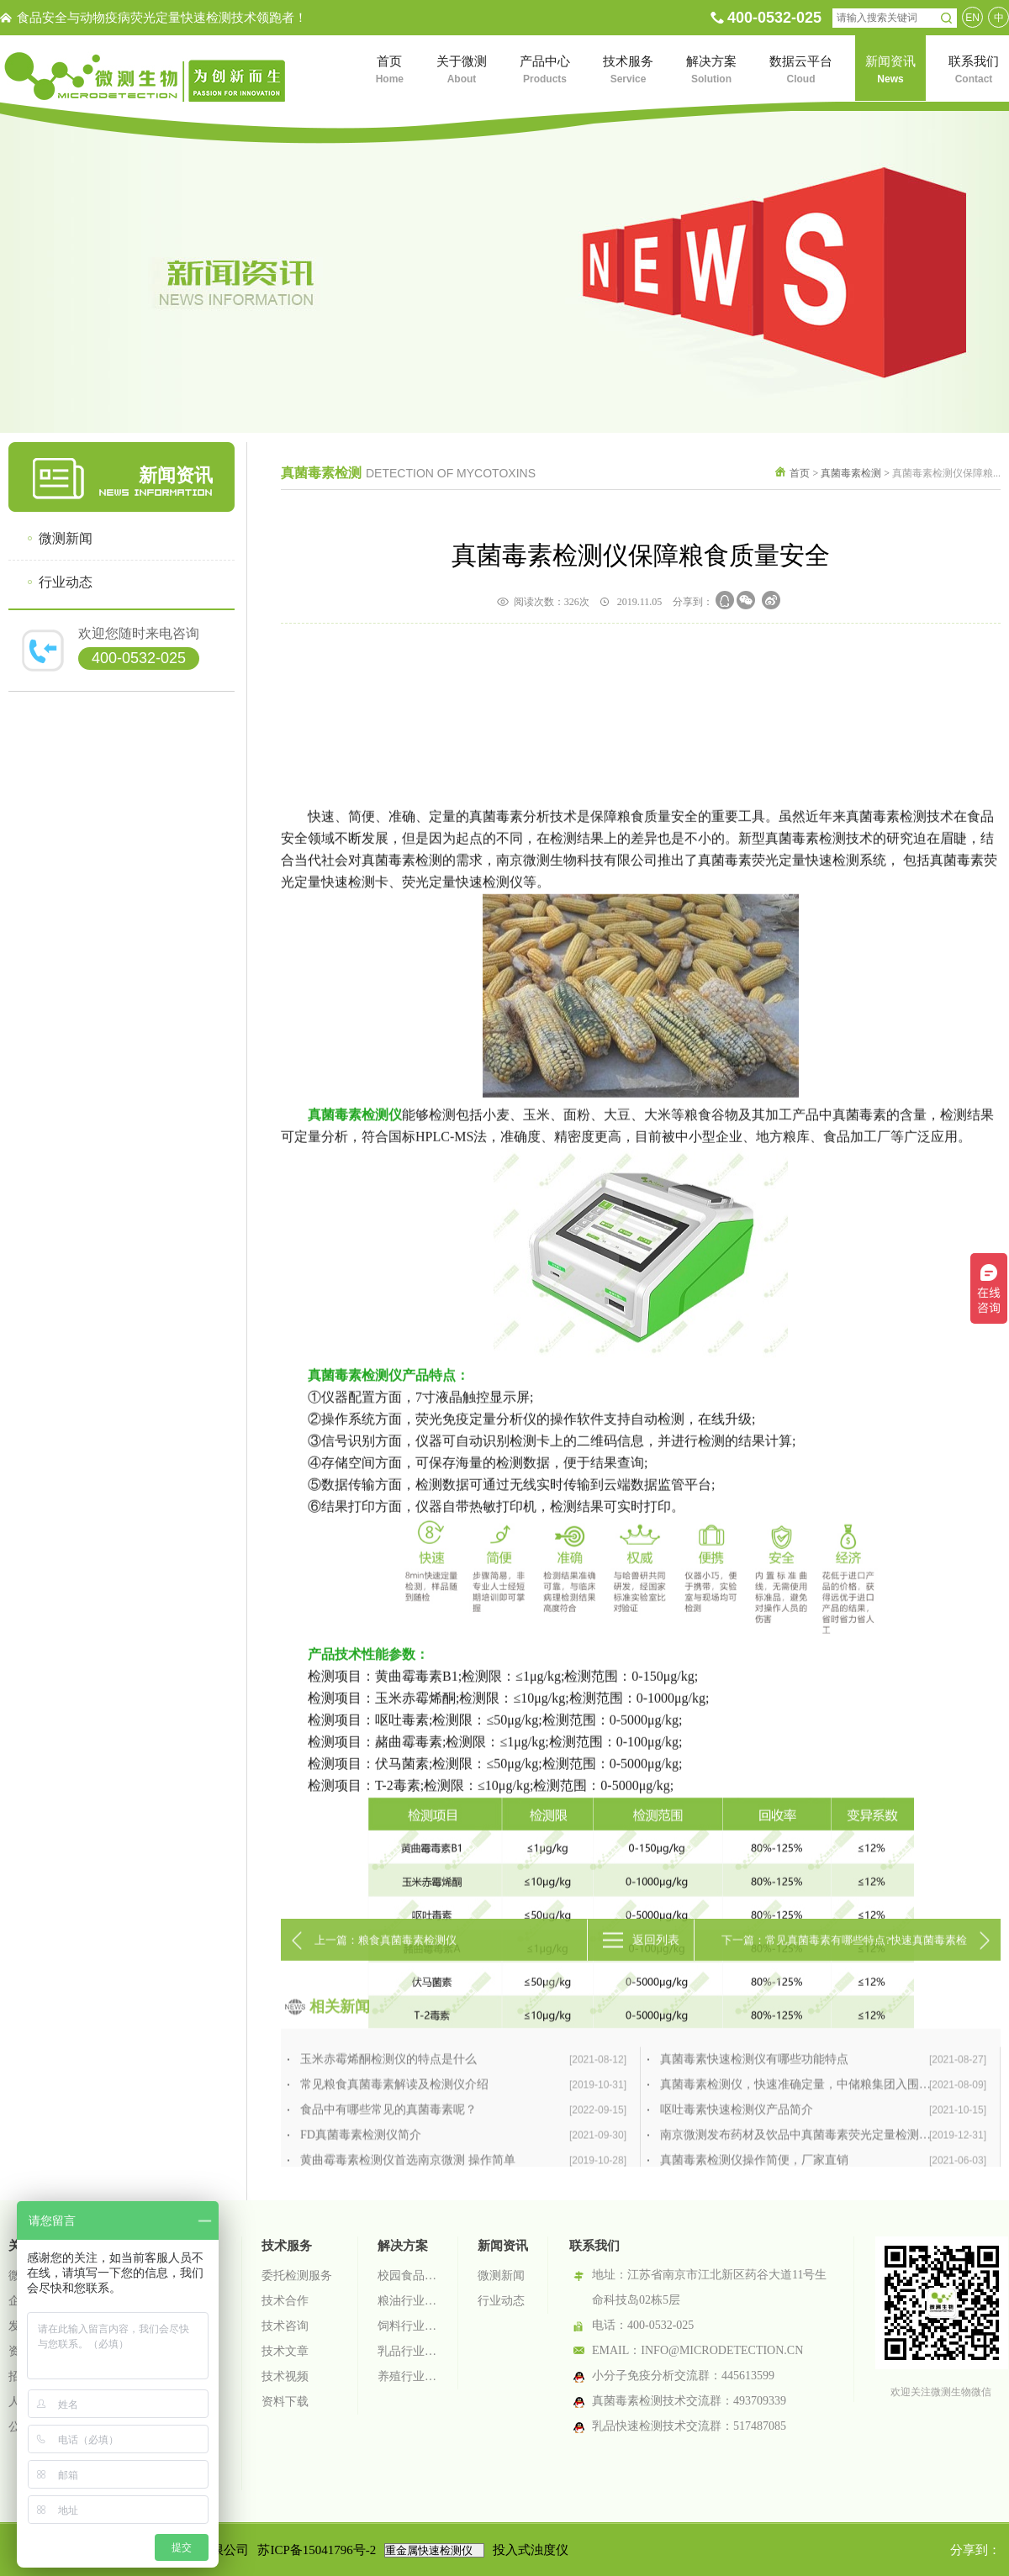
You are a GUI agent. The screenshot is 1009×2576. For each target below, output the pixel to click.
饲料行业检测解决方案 (408, 2326)
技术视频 (285, 2376)
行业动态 (65, 582)
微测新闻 (65, 538)
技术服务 (286, 2245)
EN (972, 18)
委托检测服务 (296, 2275)
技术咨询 (285, 2326)
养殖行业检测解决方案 (408, 2376)
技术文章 (285, 2351)
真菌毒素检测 (851, 473)
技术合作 (285, 2300)
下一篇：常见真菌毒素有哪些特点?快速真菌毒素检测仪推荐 (844, 1976)
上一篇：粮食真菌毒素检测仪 (385, 1968)
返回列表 (655, 1968)
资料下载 (285, 2401)
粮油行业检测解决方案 (408, 2300)
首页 (800, 473)
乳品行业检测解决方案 (408, 2351)
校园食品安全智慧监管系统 (408, 2275)
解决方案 (403, 2245)
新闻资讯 (503, 2245)
